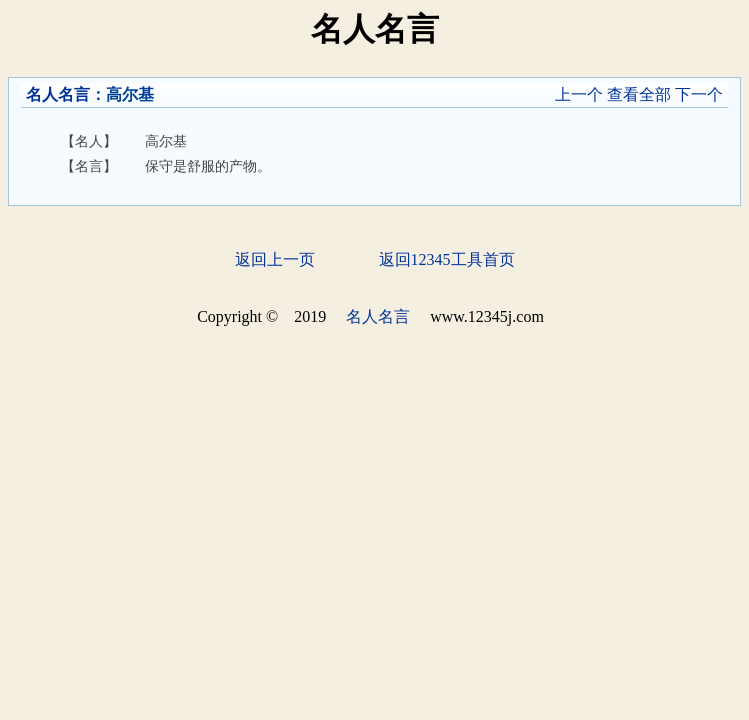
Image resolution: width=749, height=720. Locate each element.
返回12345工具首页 (447, 259)
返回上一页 (275, 259)
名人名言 (58, 94)
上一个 (579, 94)
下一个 (699, 94)
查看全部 (639, 94)
